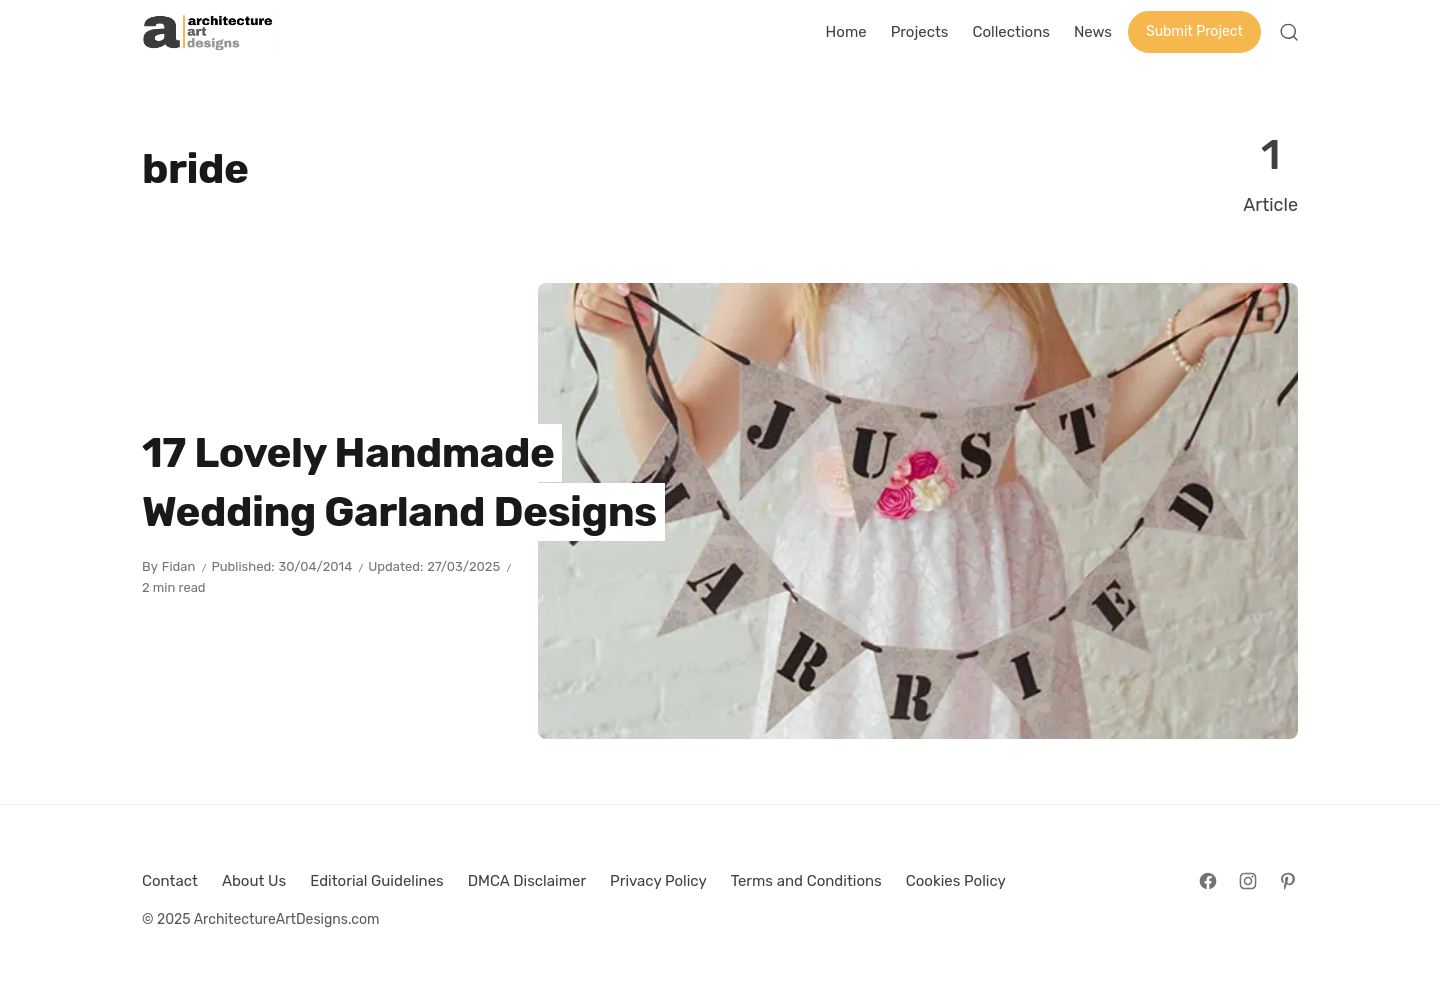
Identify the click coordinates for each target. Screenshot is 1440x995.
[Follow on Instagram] (1248, 881)
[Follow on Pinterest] (1288, 881)
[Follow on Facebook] (1208, 881)
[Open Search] (1289, 32)
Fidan (179, 566)
